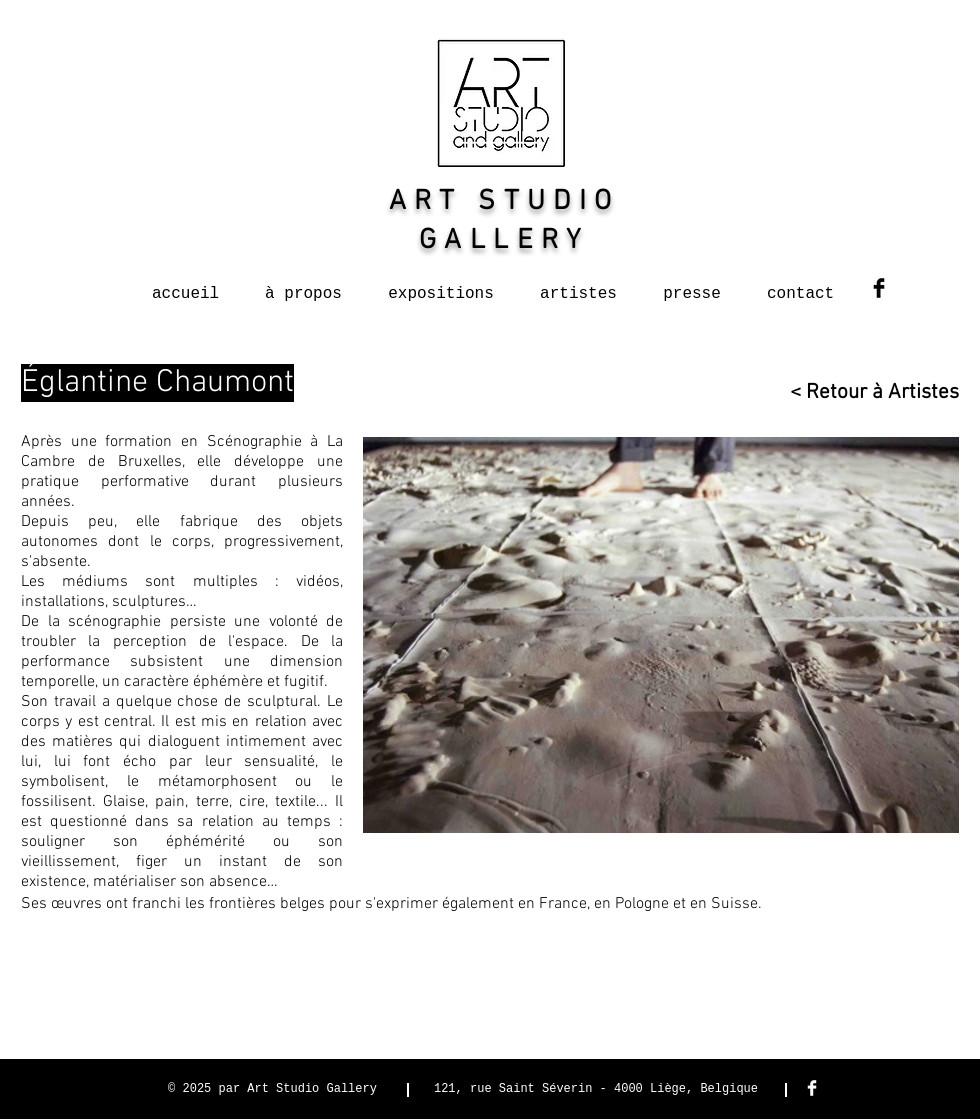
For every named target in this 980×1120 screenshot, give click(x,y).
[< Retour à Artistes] (865, 392)
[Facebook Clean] (812, 1088)
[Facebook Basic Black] (879, 288)
